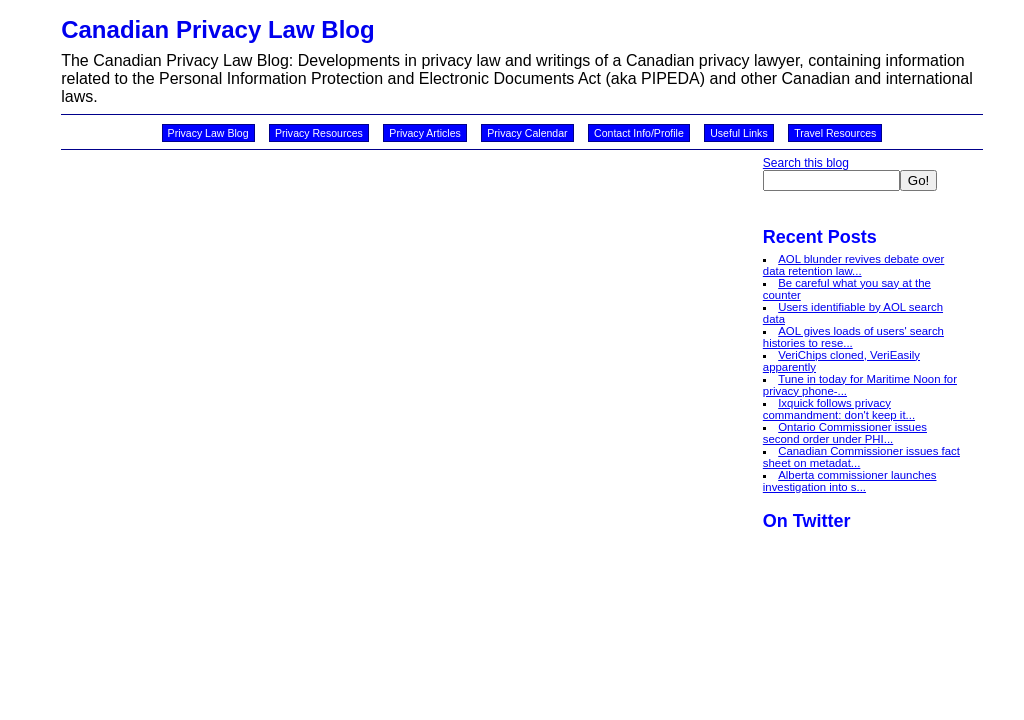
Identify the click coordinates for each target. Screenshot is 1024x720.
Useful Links (738, 133)
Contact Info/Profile (639, 133)
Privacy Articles (425, 133)
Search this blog (806, 163)
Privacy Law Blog (208, 133)
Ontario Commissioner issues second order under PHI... (845, 433)
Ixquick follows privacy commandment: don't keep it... (839, 409)
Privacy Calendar (527, 133)
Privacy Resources (319, 133)
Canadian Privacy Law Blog (217, 29)
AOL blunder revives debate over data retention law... (854, 265)
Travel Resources (835, 133)
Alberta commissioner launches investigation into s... (850, 481)
